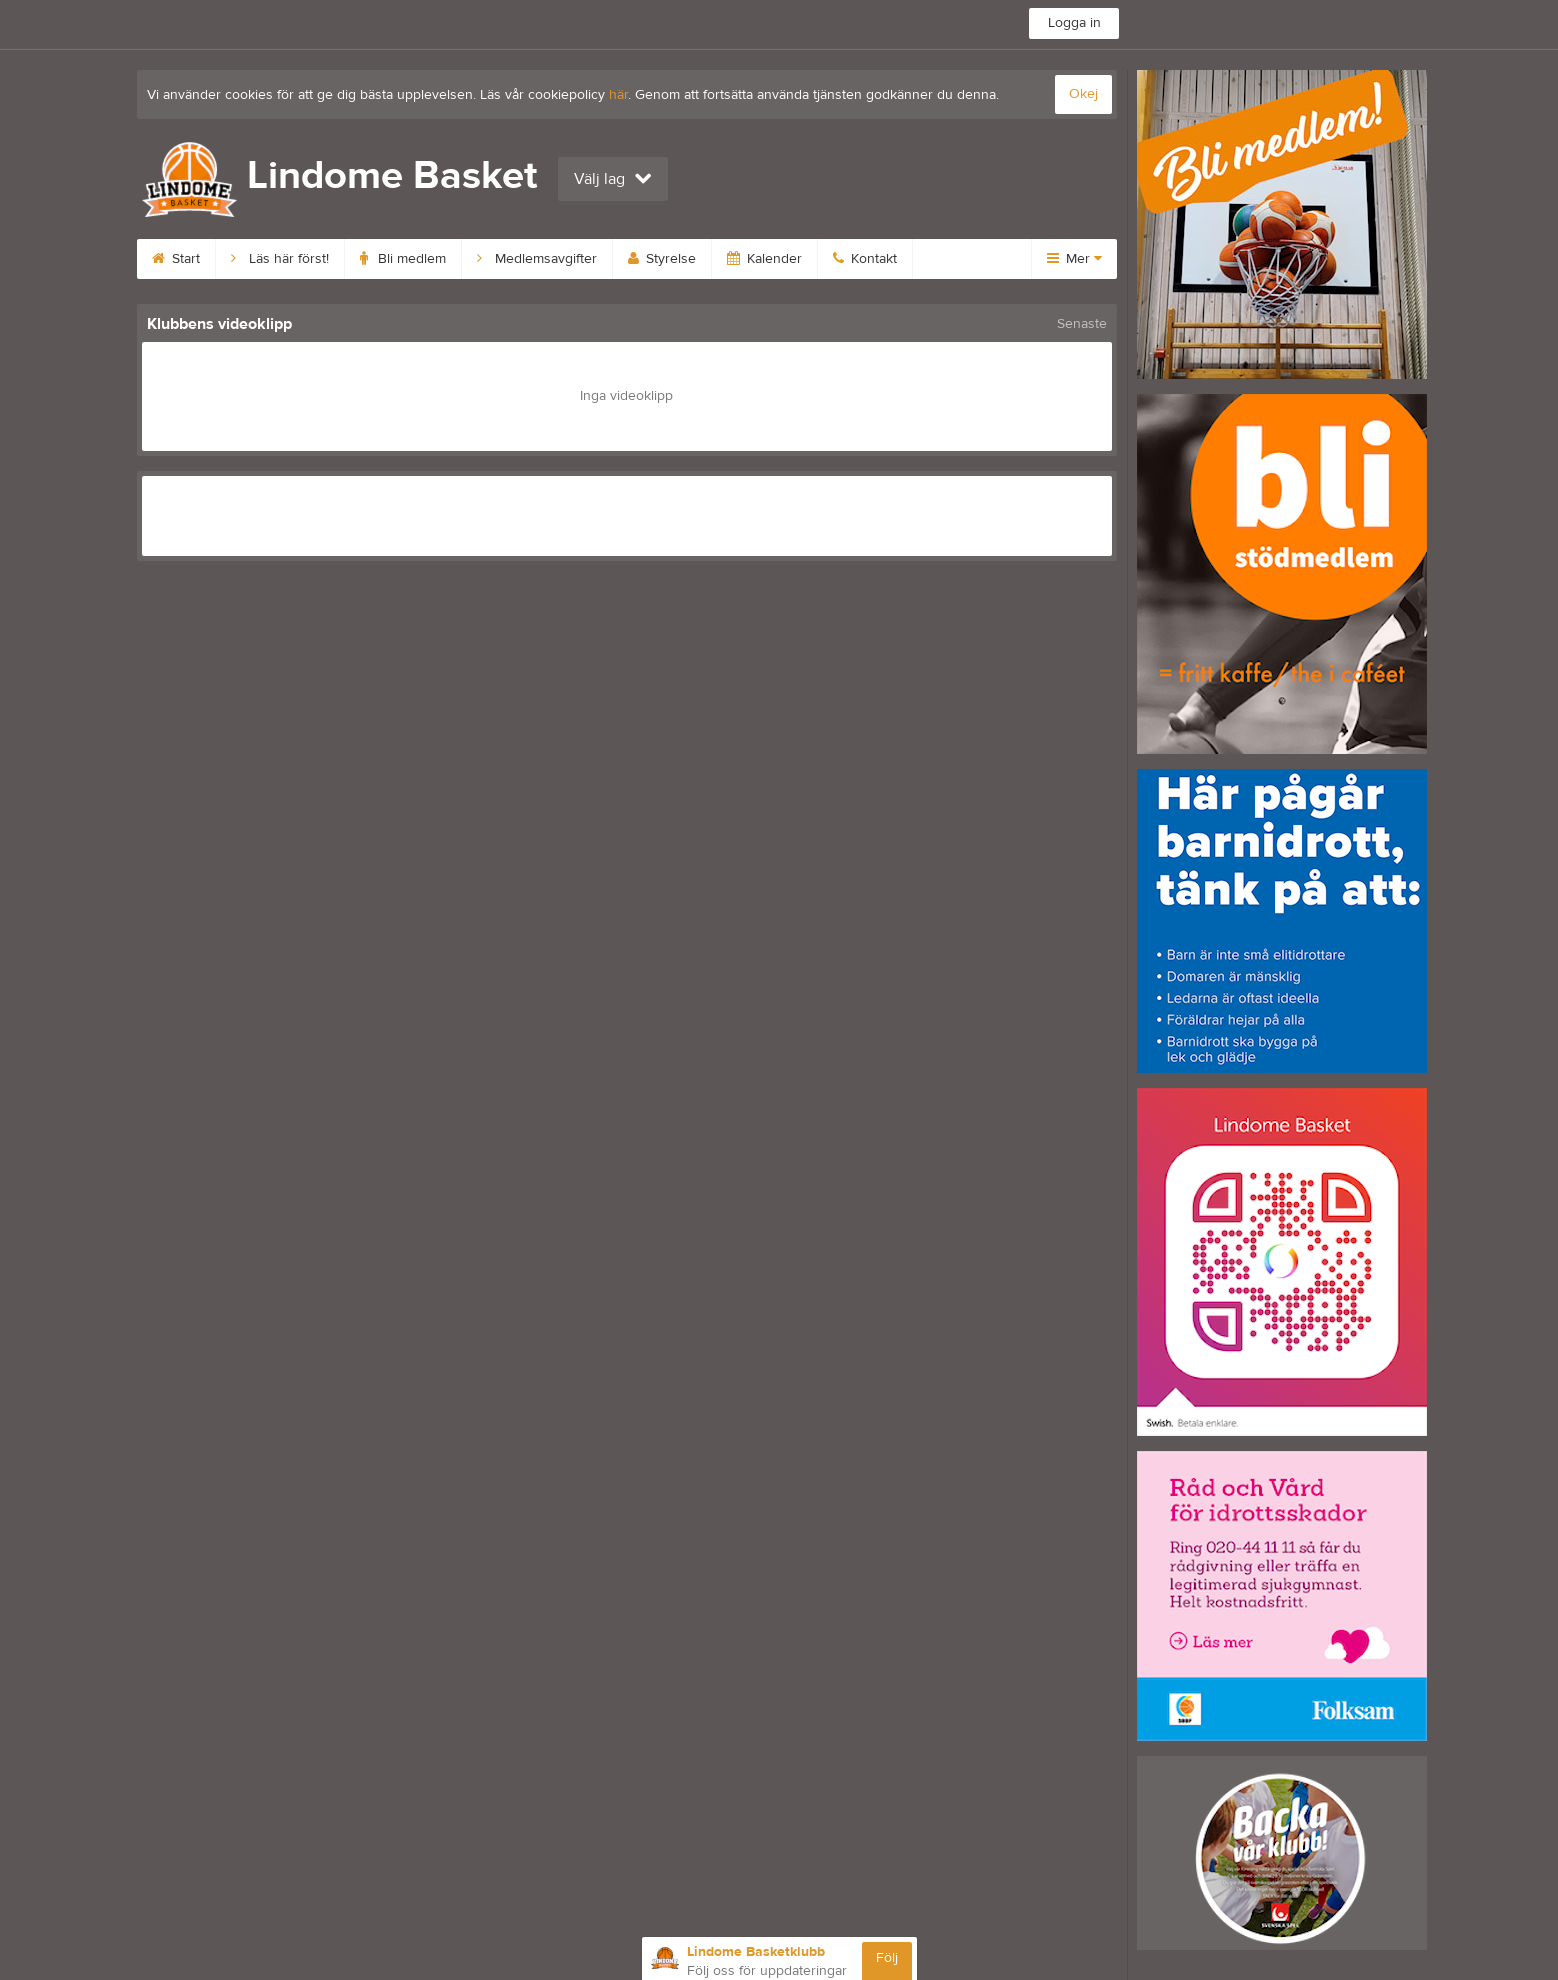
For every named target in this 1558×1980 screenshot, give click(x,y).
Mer (1074, 259)
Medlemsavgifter (537, 259)
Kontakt (865, 259)
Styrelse (662, 259)
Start (176, 259)
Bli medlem (403, 259)
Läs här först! (280, 259)
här (618, 95)
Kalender (764, 259)
